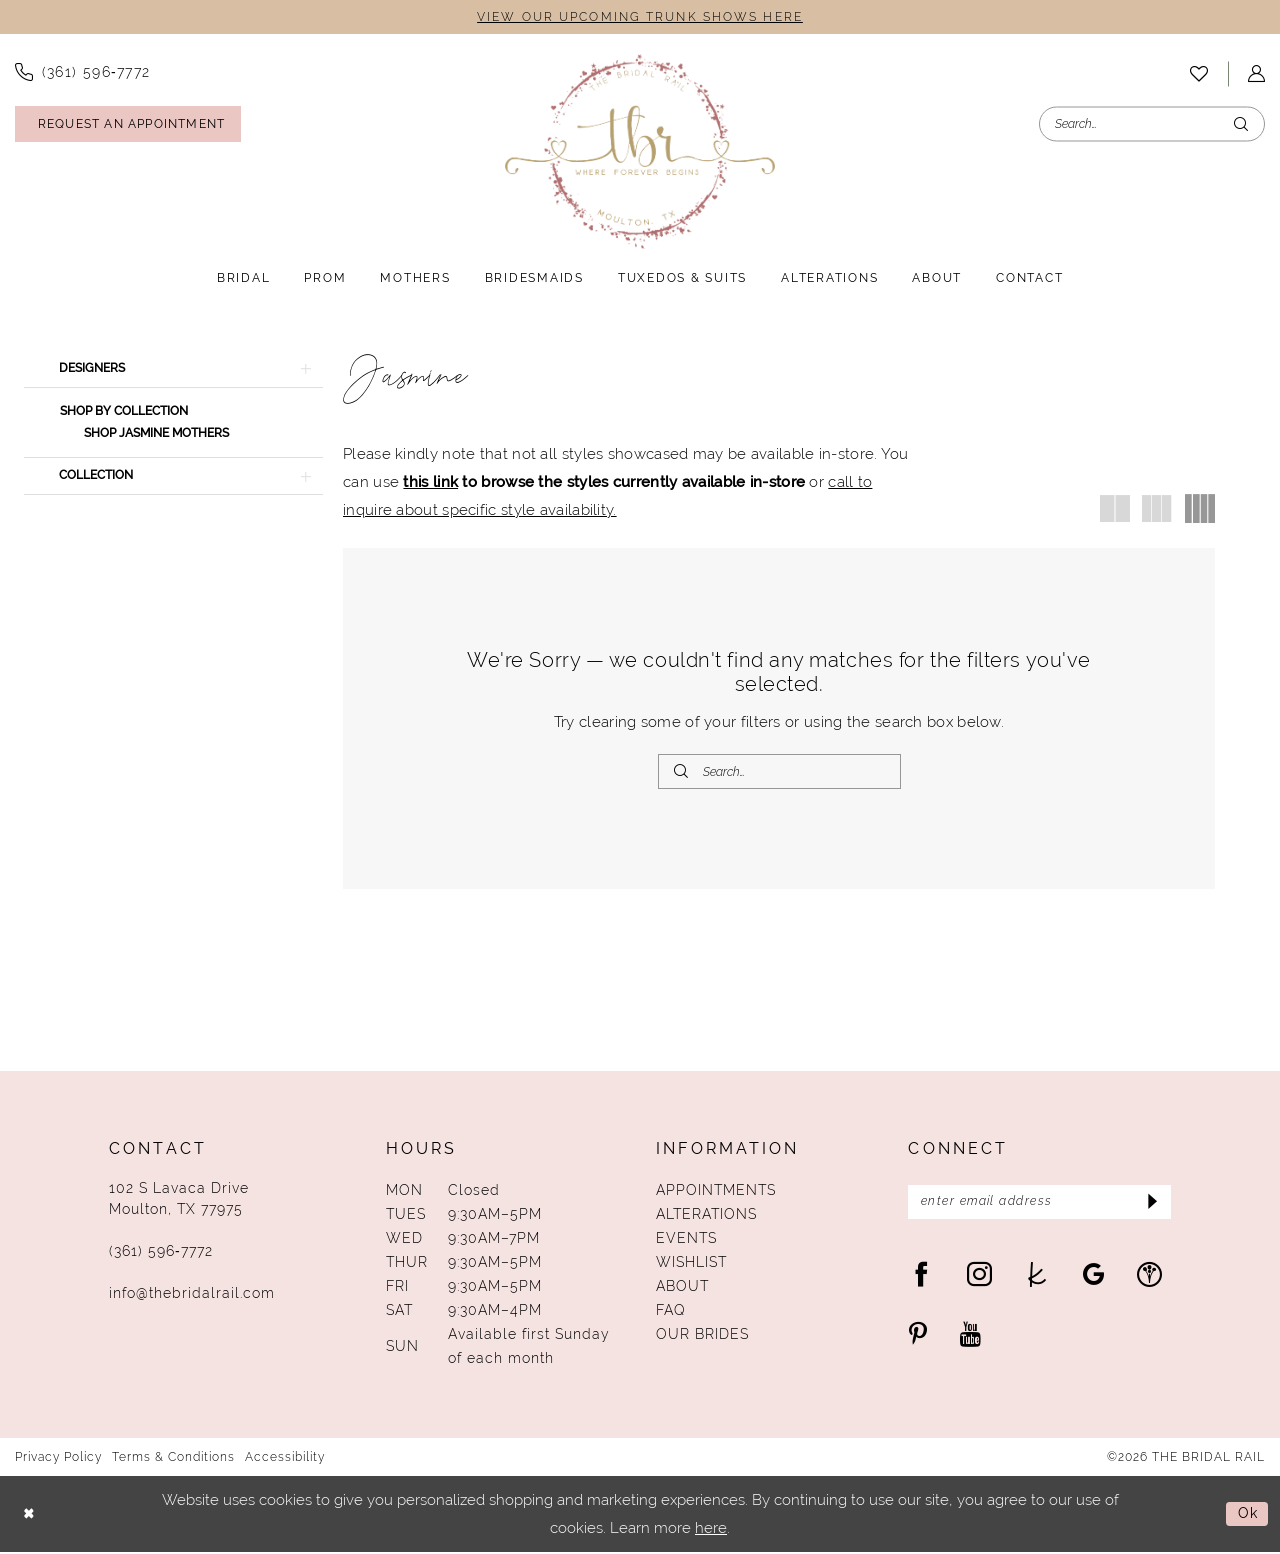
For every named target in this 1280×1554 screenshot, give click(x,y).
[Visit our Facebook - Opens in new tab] (921, 1277)
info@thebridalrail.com (192, 1295)
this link (430, 482)
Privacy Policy (58, 1459)
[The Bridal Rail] (640, 152)
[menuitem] (1199, 74)
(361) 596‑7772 (161, 1253)
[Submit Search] (1241, 124)
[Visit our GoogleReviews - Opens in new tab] (1093, 1277)
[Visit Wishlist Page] (1199, 74)
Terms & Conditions (173, 1459)
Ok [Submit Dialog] (1247, 1515)
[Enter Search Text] (1152, 124)
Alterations (706, 1216)
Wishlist (691, 1264)
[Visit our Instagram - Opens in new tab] (979, 1277)
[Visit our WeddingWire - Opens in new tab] (1149, 1277)
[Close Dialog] (30, 1515)
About (682, 1288)
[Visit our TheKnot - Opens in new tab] (1037, 1277)
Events (686, 1240)
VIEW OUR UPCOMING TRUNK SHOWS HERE (640, 18)
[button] (173, 370)
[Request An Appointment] (128, 125)
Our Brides (702, 1336)
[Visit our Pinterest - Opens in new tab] (918, 1337)
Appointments (716, 1192)
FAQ (671, 1312)
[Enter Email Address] (1039, 1205)
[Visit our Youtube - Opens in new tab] (970, 1337)
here (711, 1529)
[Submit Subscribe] (1149, 1205)
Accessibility (285, 1459)
